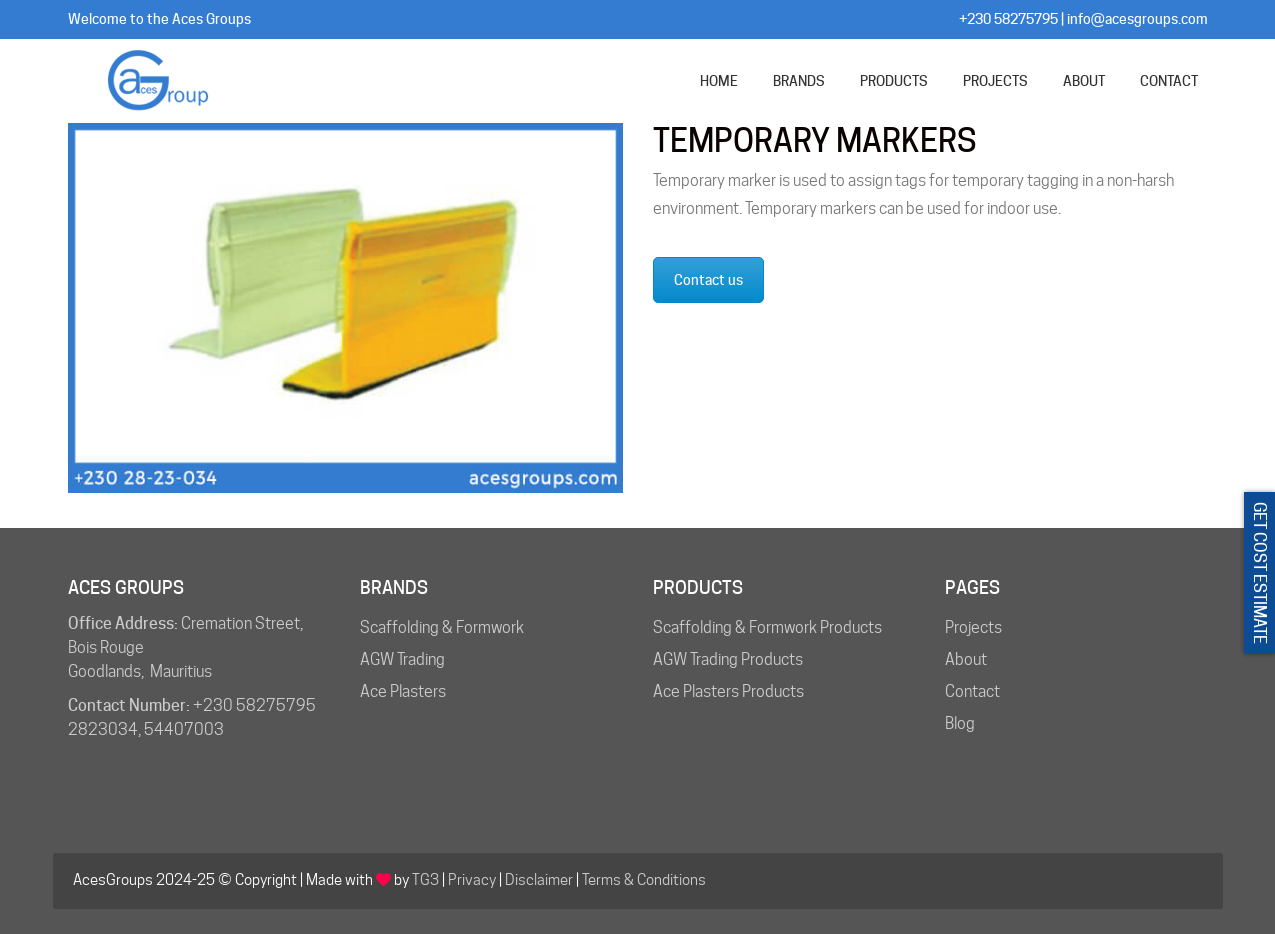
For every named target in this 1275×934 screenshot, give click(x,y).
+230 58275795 (1008, 19)
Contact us (708, 280)
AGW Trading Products (728, 659)
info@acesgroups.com (1137, 19)
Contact (972, 691)
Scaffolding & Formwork (442, 627)
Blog (960, 723)
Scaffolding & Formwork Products (767, 627)
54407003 (184, 729)
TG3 (425, 880)
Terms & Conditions (644, 880)
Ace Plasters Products (728, 691)
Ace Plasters (403, 691)
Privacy (472, 880)
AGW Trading (402, 659)
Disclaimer (539, 880)
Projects (973, 627)
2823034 (103, 729)
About (966, 659)
